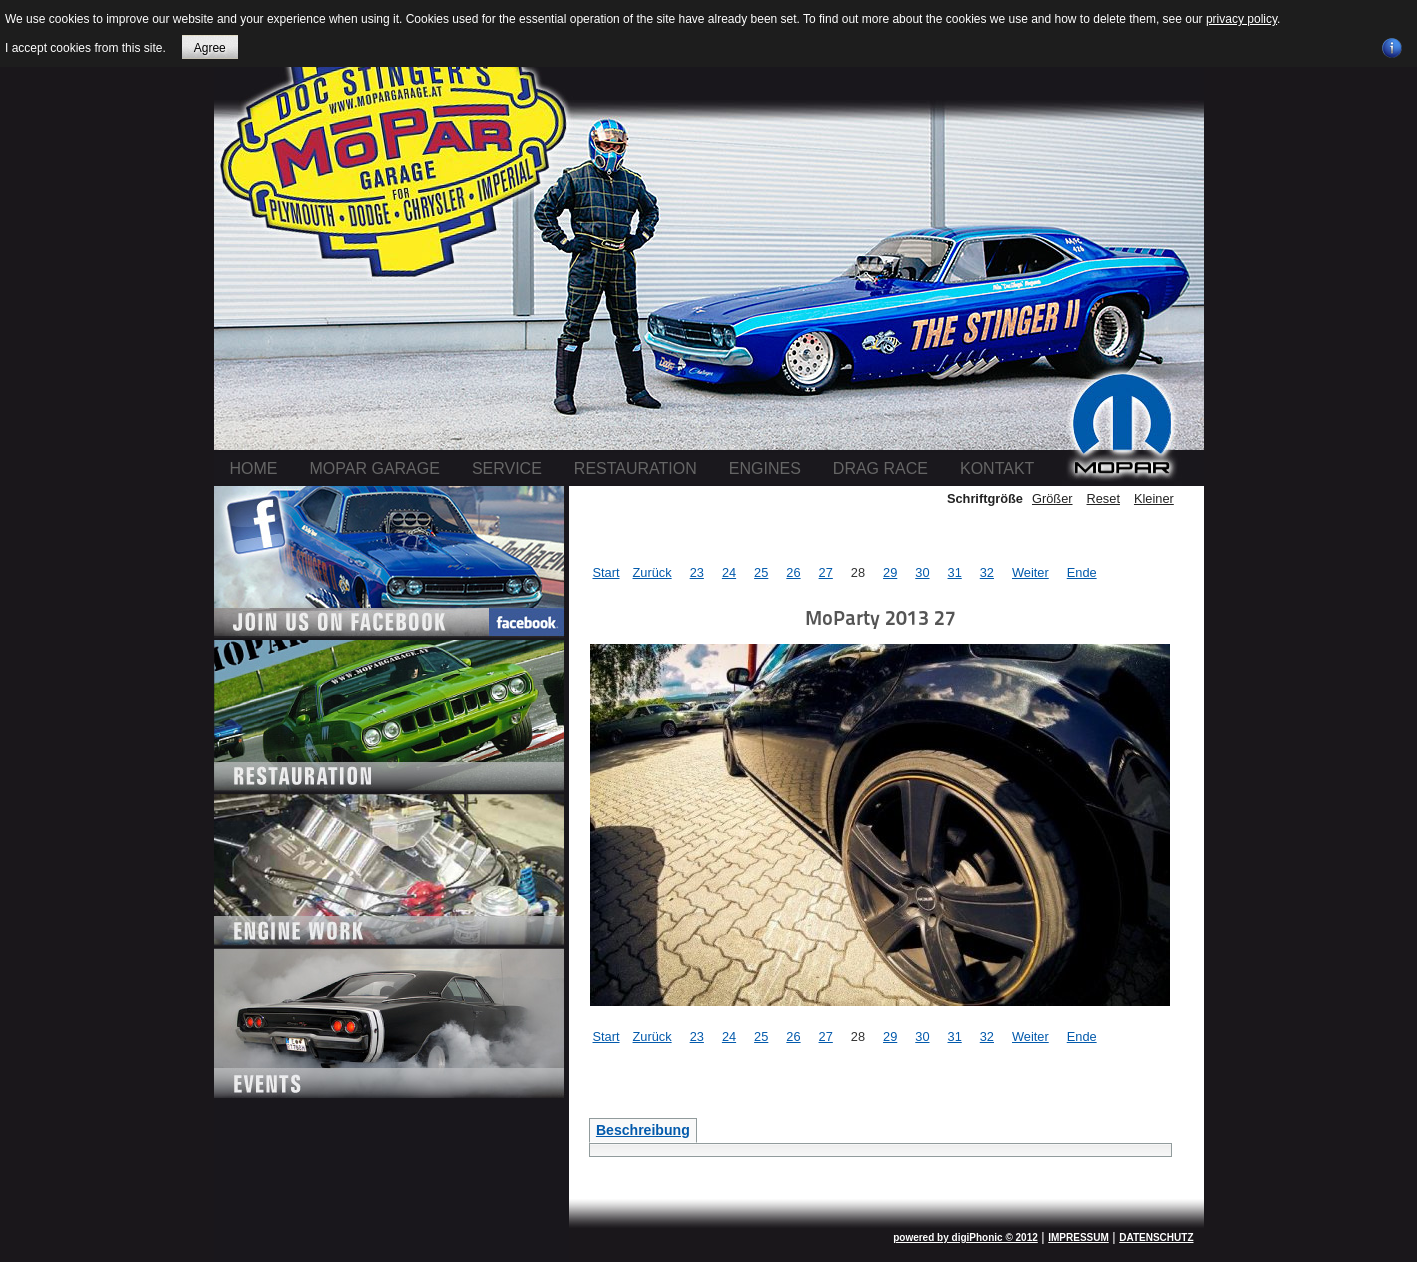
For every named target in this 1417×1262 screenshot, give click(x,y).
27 (826, 572)
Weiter (1030, 572)
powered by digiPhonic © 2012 (965, 1237)
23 (697, 572)
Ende (1082, 572)
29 (890, 572)
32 (987, 572)
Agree (210, 48)
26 (793, 572)
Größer (1052, 498)
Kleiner (1154, 498)
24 (729, 572)
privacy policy (1241, 19)
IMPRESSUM (1078, 1237)
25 (761, 572)
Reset (1103, 498)
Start (606, 572)
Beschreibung (643, 1130)
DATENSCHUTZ (1156, 1237)
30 (922, 572)
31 (955, 572)
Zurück (652, 572)
